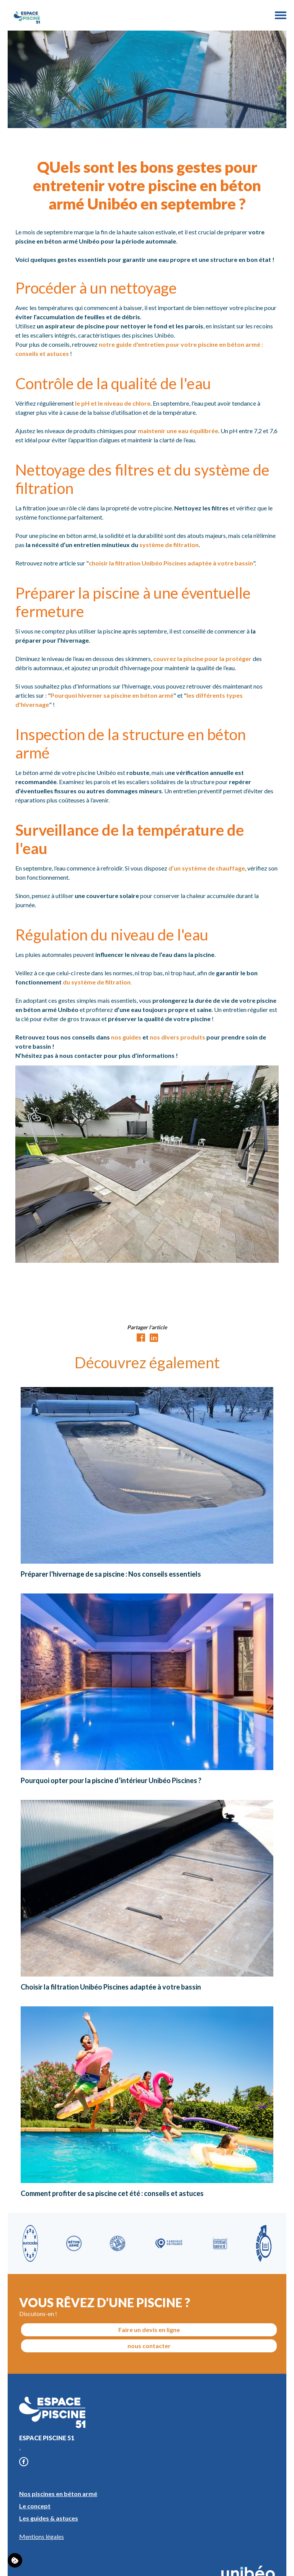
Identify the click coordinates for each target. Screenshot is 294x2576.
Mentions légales (41, 2536)
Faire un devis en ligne (149, 2329)
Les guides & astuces (48, 2518)
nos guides (126, 1037)
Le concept (35, 2505)
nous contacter (149, 2345)
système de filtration (169, 544)
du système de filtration (97, 982)
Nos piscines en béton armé (58, 2493)
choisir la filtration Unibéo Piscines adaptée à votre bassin (171, 563)
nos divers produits (178, 1037)
